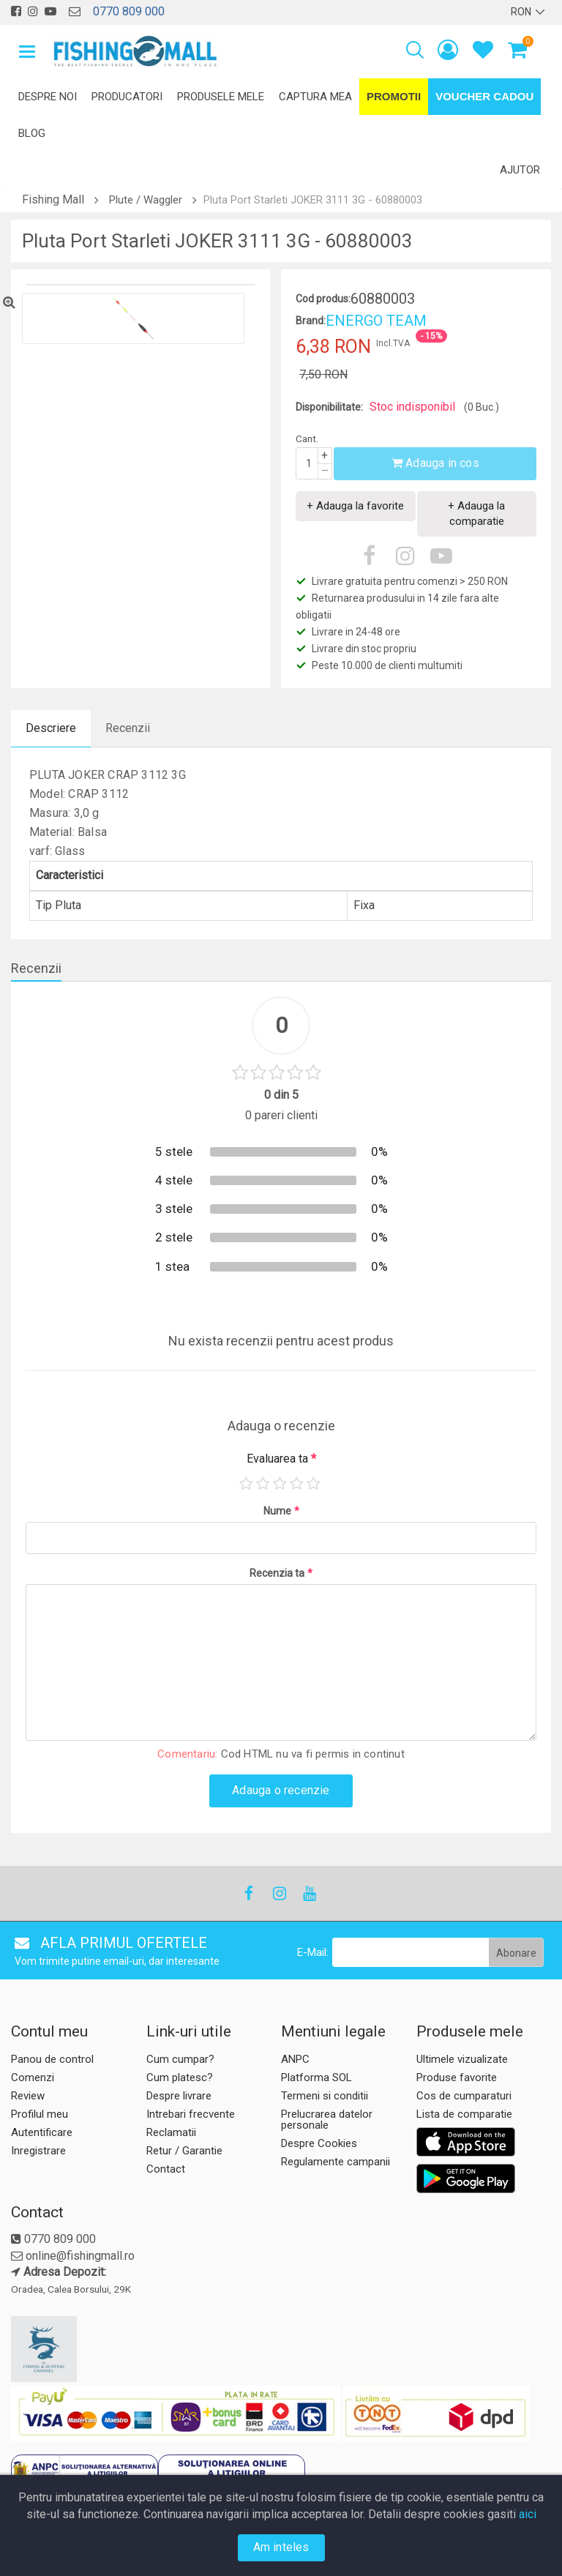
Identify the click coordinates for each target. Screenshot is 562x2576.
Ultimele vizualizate (462, 2059)
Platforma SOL (316, 2077)
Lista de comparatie (464, 2114)
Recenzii (127, 728)
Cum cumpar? (180, 2059)
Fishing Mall (53, 199)
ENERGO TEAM (376, 320)
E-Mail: (313, 1952)
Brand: (311, 320)
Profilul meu (39, 2114)
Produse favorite (456, 2077)
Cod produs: (323, 299)
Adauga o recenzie (280, 1790)
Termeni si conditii (324, 2095)
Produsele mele (220, 96)
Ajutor (520, 169)
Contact (165, 2169)
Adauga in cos (435, 463)
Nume (281, 1511)
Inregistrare (38, 2150)
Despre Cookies (319, 2143)
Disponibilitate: (329, 407)
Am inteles (281, 2547)
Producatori (126, 96)
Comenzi (32, 2077)
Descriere (51, 728)
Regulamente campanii (335, 2161)
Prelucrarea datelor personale (326, 2120)
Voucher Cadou (484, 96)
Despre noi (47, 96)
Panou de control (52, 2059)
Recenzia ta (281, 1573)
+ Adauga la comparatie (476, 513)
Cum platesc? (179, 2077)
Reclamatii (171, 2132)
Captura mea (315, 96)
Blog (31, 133)
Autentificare (41, 2132)
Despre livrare (178, 2095)
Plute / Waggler (145, 199)
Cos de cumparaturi (464, 2095)
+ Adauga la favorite (355, 505)
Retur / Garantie (184, 2150)
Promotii (394, 96)
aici (527, 2514)
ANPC (295, 2059)
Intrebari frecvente (190, 2114)
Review (28, 2095)
